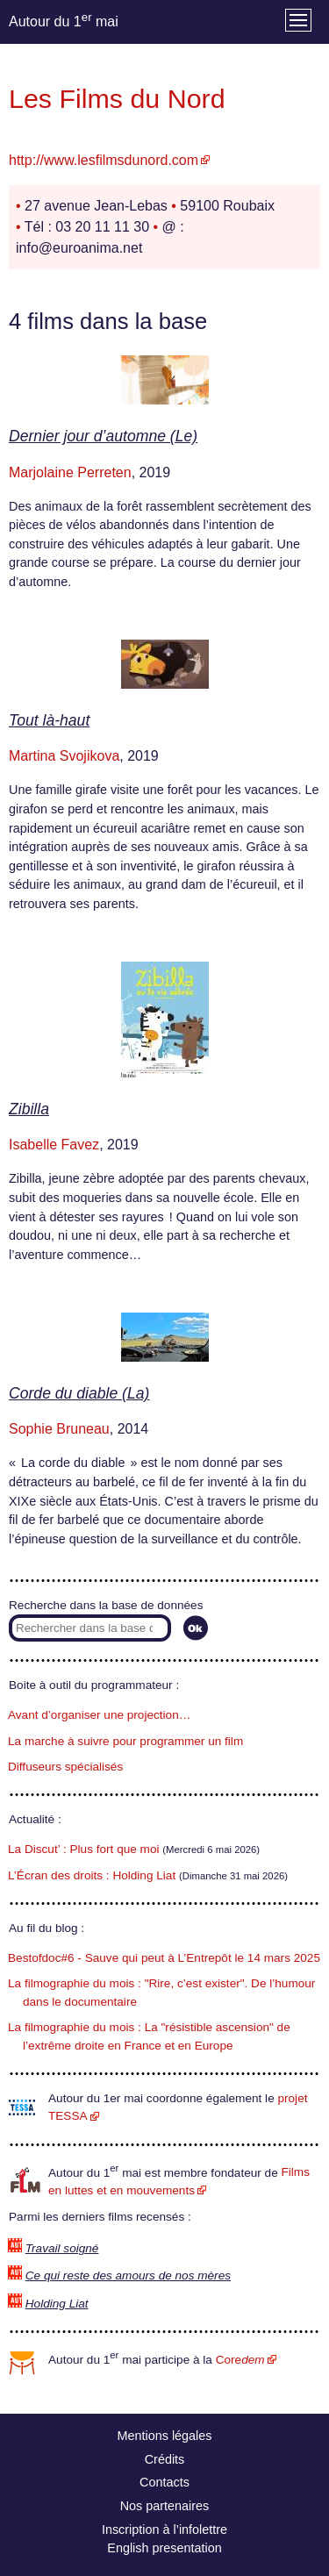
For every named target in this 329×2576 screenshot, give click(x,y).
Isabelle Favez (54, 1144)
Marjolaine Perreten (70, 472)
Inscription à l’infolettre (164, 2529)
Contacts (164, 2482)
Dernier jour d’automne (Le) (103, 436)
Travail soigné (62, 2248)
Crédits (165, 2459)
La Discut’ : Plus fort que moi (84, 1849)
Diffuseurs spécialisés (65, 1766)
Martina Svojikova (64, 755)
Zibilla (29, 1109)
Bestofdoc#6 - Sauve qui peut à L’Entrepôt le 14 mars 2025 (164, 1957)
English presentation (164, 2548)
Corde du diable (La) (79, 1393)
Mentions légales (165, 2436)
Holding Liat (57, 2303)
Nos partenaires (165, 2506)
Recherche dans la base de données (106, 1605)
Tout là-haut (49, 720)
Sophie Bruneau (59, 1428)
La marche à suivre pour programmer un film (125, 1741)
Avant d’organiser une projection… (99, 1714)
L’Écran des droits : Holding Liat (91, 1875)
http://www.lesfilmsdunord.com (103, 160)
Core (240, 2359)
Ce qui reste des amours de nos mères (128, 2275)
